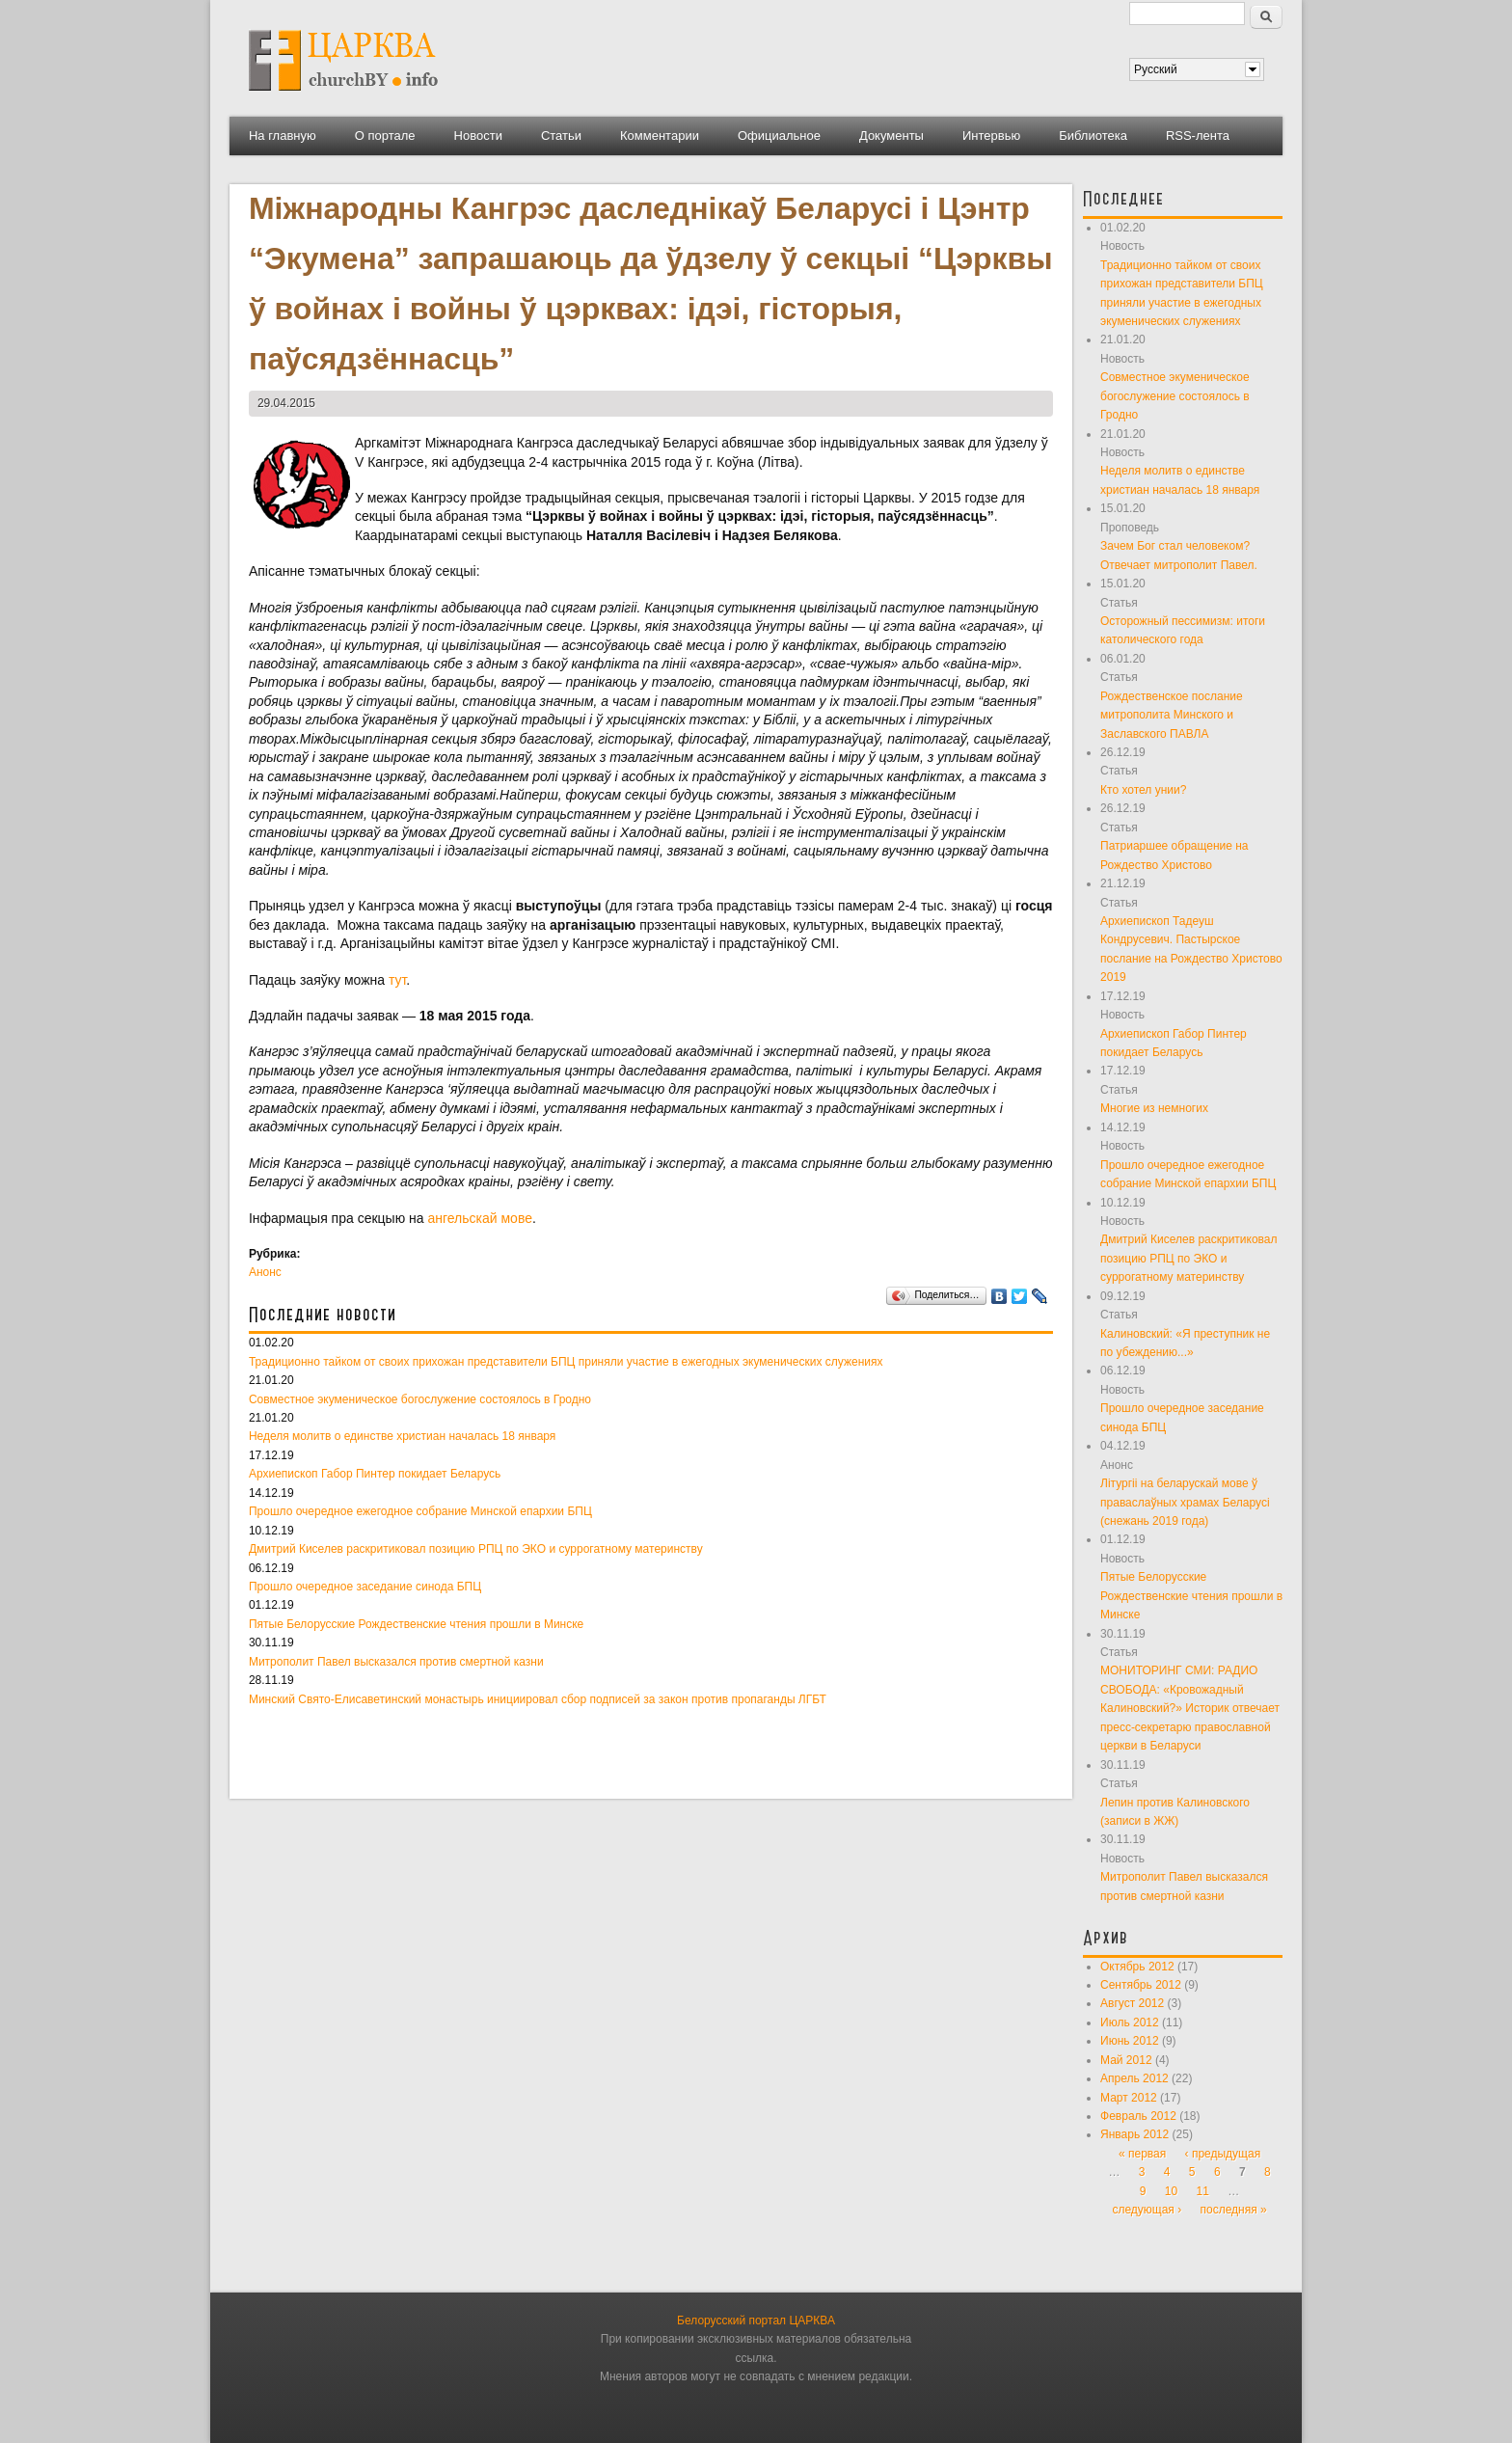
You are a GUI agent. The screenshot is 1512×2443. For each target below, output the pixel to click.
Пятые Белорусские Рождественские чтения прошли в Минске (416, 1624)
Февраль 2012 (1138, 2116)
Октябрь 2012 (1137, 1966)
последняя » (1234, 2209)
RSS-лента (1197, 135)
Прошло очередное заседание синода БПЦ (365, 1586)
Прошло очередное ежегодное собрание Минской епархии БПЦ (420, 1511)
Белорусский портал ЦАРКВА (756, 2320)
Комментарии (659, 135)
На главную (282, 135)
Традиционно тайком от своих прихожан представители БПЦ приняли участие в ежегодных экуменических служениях (566, 1362)
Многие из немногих (1154, 1108)
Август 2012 (1132, 2003)
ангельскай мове (479, 1218)
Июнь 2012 (1129, 2041)
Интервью (991, 135)
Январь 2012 (1134, 2134)
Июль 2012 (1129, 2022)
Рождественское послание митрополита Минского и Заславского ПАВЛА (1171, 715)
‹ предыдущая (1223, 2153)
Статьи (561, 135)
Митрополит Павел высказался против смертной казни (396, 1662)
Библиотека (1093, 135)
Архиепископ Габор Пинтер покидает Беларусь (374, 1473)
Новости (478, 135)
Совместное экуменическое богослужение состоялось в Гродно (420, 1399)
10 (1171, 2191)
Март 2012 (1128, 2097)
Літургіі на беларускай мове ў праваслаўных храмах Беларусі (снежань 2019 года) (1185, 1502)
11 (1203, 2191)
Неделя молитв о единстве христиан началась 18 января (402, 1436)
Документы (891, 135)
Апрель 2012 (1134, 2078)
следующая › (1146, 2209)
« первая (1142, 2153)
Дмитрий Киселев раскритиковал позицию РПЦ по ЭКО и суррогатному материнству (476, 1549)
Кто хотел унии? (1143, 790)
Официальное (779, 135)
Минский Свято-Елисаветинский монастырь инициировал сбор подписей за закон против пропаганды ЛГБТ (537, 1699)
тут (397, 980)
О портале (385, 135)
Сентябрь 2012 (1140, 1985)
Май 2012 (1126, 2060)
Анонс (265, 1272)
